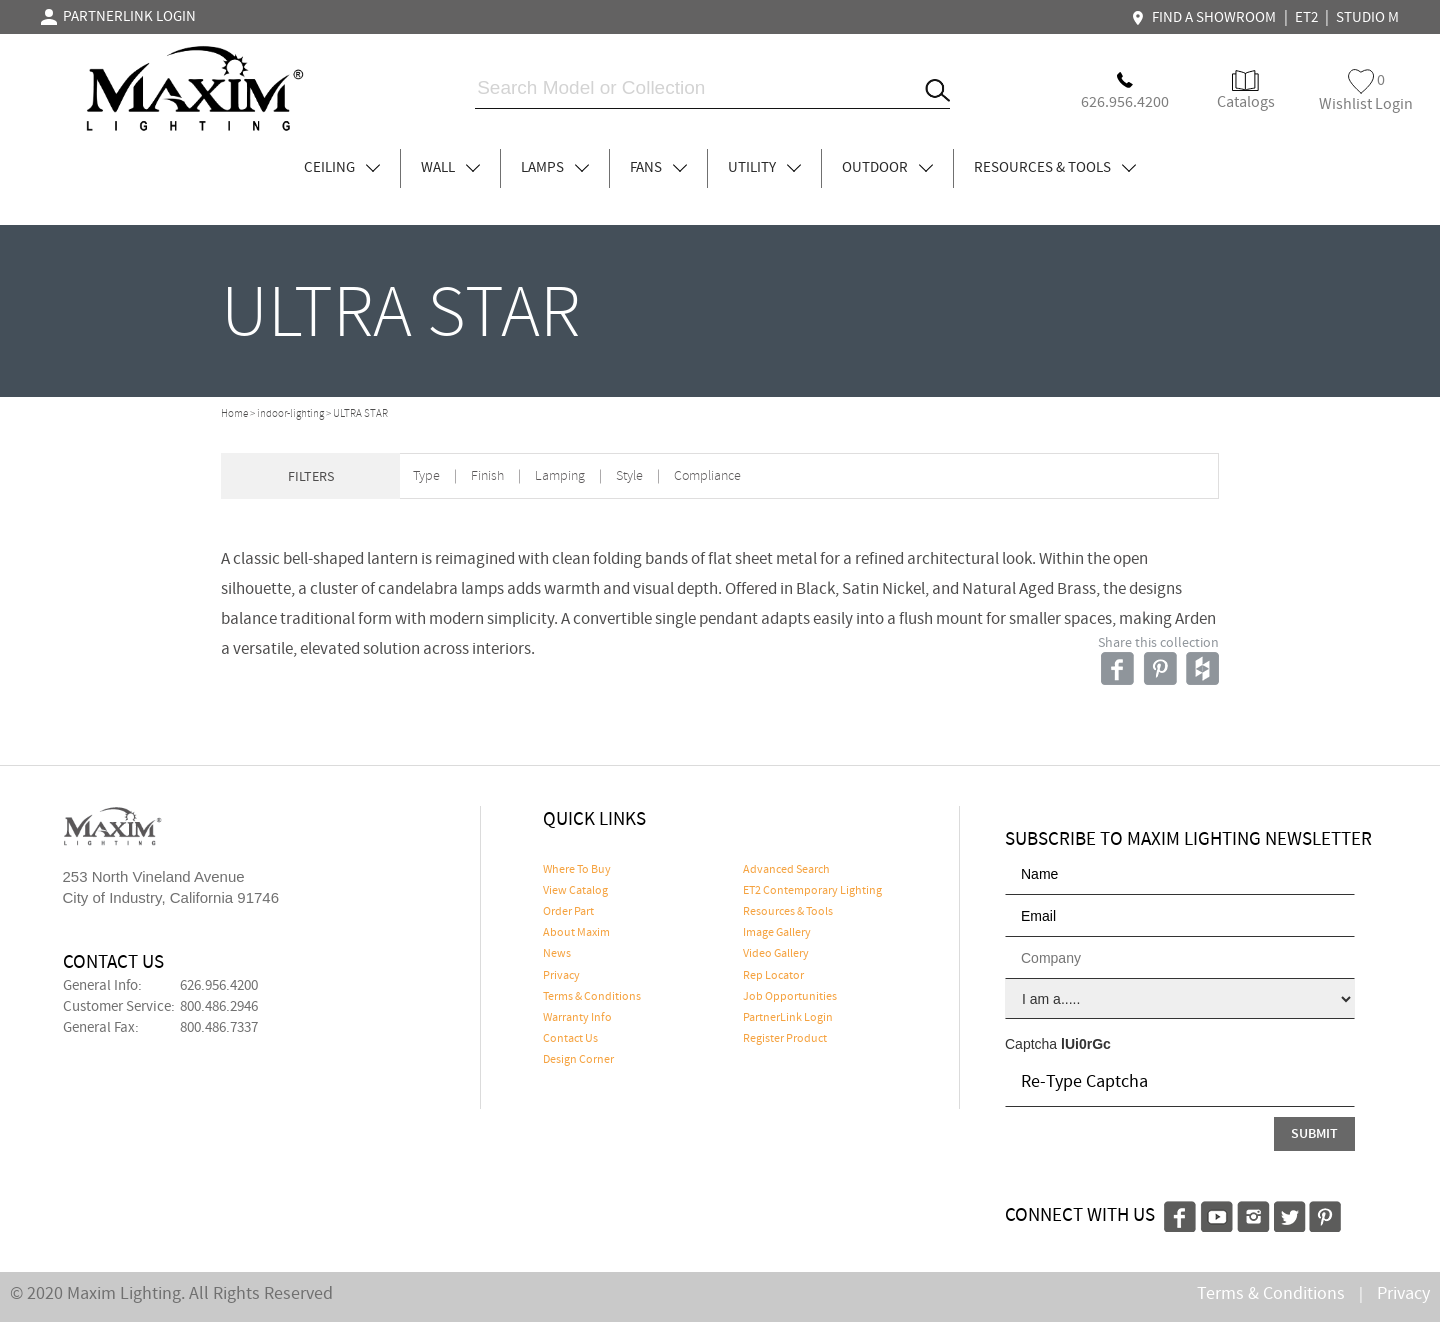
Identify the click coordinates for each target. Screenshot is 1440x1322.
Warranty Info (577, 1018)
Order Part (568, 912)
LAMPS (555, 168)
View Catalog (575, 891)
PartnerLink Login (788, 1018)
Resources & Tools (788, 912)
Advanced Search (786, 870)
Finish (487, 476)
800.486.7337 (219, 1028)
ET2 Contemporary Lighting (812, 891)
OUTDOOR (887, 168)
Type (426, 476)
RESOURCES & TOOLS (1055, 168)
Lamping (560, 476)
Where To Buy (577, 870)
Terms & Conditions (592, 997)
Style (629, 476)
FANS (658, 168)
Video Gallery (776, 954)
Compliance (707, 476)
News (557, 954)
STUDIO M (1367, 18)
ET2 (1306, 18)
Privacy (561, 976)
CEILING (342, 168)
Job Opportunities (790, 997)
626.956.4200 (219, 986)
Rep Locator (773, 976)
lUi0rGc (1086, 1044)
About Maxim (576, 933)
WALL (450, 168)
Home (234, 414)
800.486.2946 (219, 1007)
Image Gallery (777, 933)
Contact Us (570, 1039)
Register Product (785, 1039)
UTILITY (764, 168)
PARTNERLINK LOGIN (118, 17)
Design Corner (578, 1060)
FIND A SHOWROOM (1206, 18)
